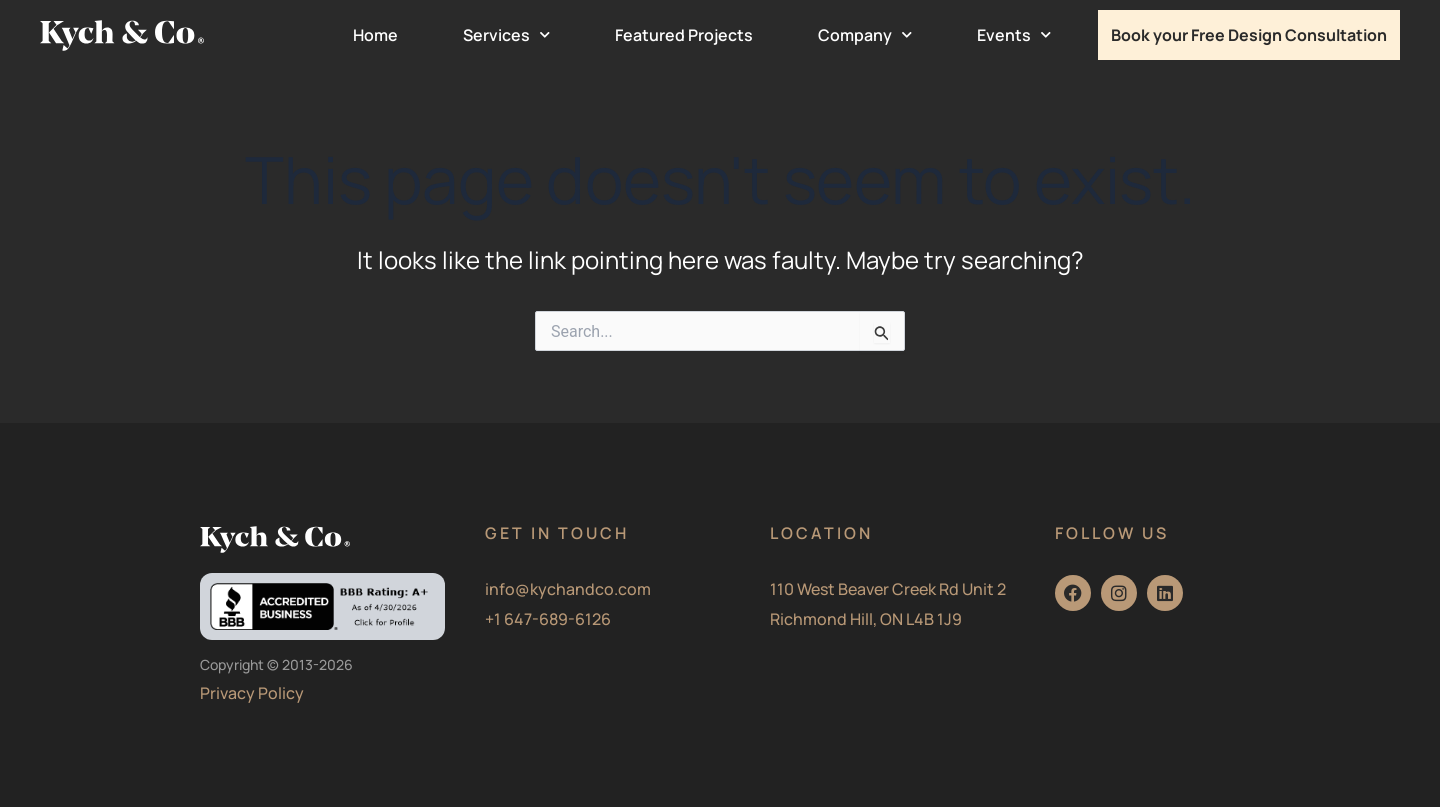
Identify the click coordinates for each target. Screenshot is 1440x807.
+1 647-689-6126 (548, 619)
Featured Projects (684, 35)
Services (506, 34)
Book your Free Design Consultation (1249, 35)
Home (375, 35)
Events (1014, 34)
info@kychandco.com (568, 589)
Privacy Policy (252, 693)
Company (865, 34)
